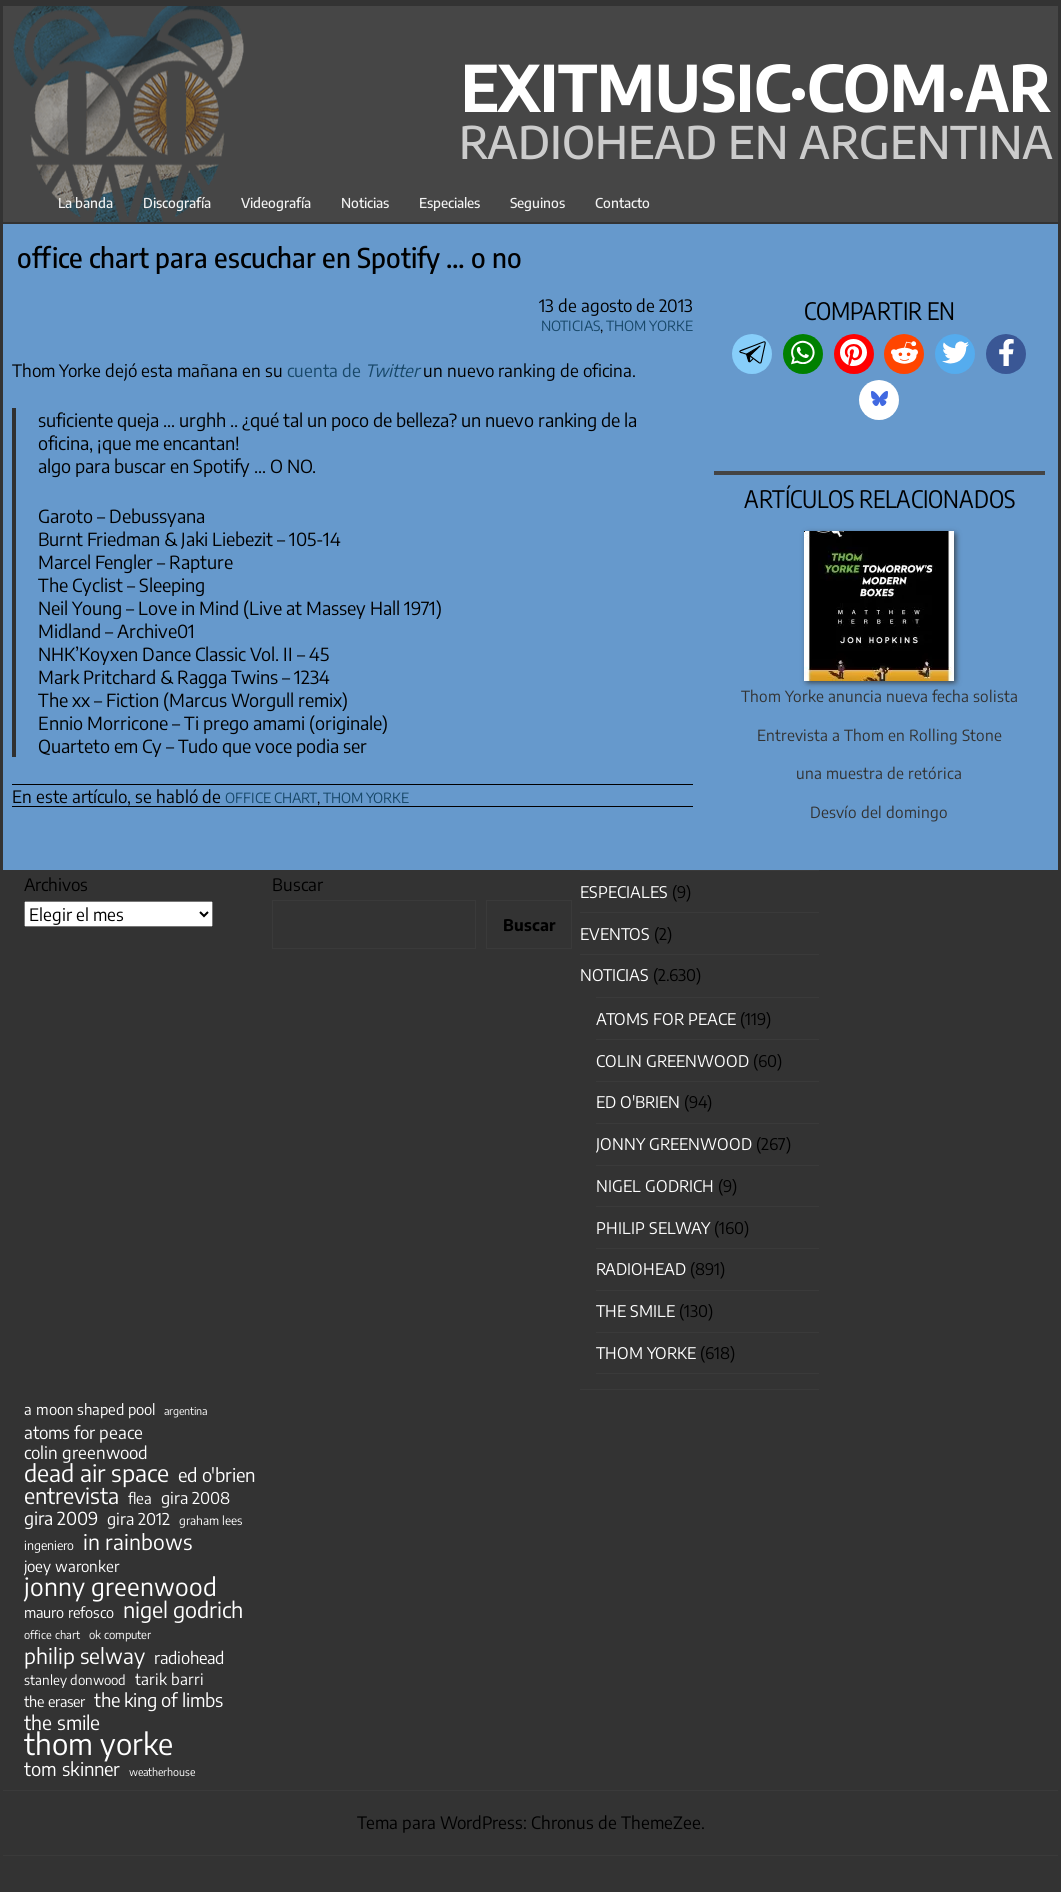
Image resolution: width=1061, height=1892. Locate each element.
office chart (271, 794)
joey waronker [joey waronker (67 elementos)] (71, 1565)
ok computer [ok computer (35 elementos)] (120, 1634)
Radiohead (641, 1269)
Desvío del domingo (879, 811)
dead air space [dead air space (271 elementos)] (96, 1473)
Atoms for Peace (666, 1019)
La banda (85, 202)
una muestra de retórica (879, 772)
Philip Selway (653, 1228)
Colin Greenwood (672, 1061)
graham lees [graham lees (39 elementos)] (210, 1520)
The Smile (635, 1311)
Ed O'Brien (638, 1102)
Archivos (56, 884)
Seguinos (537, 202)
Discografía (177, 202)
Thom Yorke (649, 322)
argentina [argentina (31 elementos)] (185, 1410)
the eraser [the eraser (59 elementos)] (54, 1701)
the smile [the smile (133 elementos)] (62, 1722)
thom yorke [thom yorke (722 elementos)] (98, 1743)
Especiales (449, 202)
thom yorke (366, 794)
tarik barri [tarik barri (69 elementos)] (169, 1678)
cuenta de (353, 370)
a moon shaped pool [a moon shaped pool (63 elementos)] (89, 1409)
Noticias (365, 202)
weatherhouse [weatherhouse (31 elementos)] (162, 1771)
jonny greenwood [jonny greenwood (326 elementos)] (120, 1586)
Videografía (276, 202)
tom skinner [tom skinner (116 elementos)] (72, 1769)
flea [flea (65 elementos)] (140, 1498)
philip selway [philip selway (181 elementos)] (84, 1656)
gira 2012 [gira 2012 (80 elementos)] (138, 1519)
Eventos (615, 934)
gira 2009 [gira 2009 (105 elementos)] (61, 1518)
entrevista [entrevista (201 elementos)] (71, 1496)
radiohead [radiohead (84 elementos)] (189, 1658)
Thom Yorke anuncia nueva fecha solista (879, 695)
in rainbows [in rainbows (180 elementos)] (137, 1542)
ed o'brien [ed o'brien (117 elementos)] (216, 1475)
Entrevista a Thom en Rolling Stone (879, 734)
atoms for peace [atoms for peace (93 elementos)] (83, 1432)
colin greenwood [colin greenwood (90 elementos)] (86, 1453)
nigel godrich (655, 1186)
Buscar (297, 884)
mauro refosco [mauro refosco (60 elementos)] (69, 1612)
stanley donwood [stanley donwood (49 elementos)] (75, 1679)
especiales (624, 892)
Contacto (622, 202)
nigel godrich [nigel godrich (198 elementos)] (183, 1610)
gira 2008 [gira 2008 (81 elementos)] (195, 1498)
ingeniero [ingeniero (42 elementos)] (49, 1545)
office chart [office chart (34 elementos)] (52, 1634)
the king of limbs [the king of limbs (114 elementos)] (158, 1700)
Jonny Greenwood (674, 1144)
